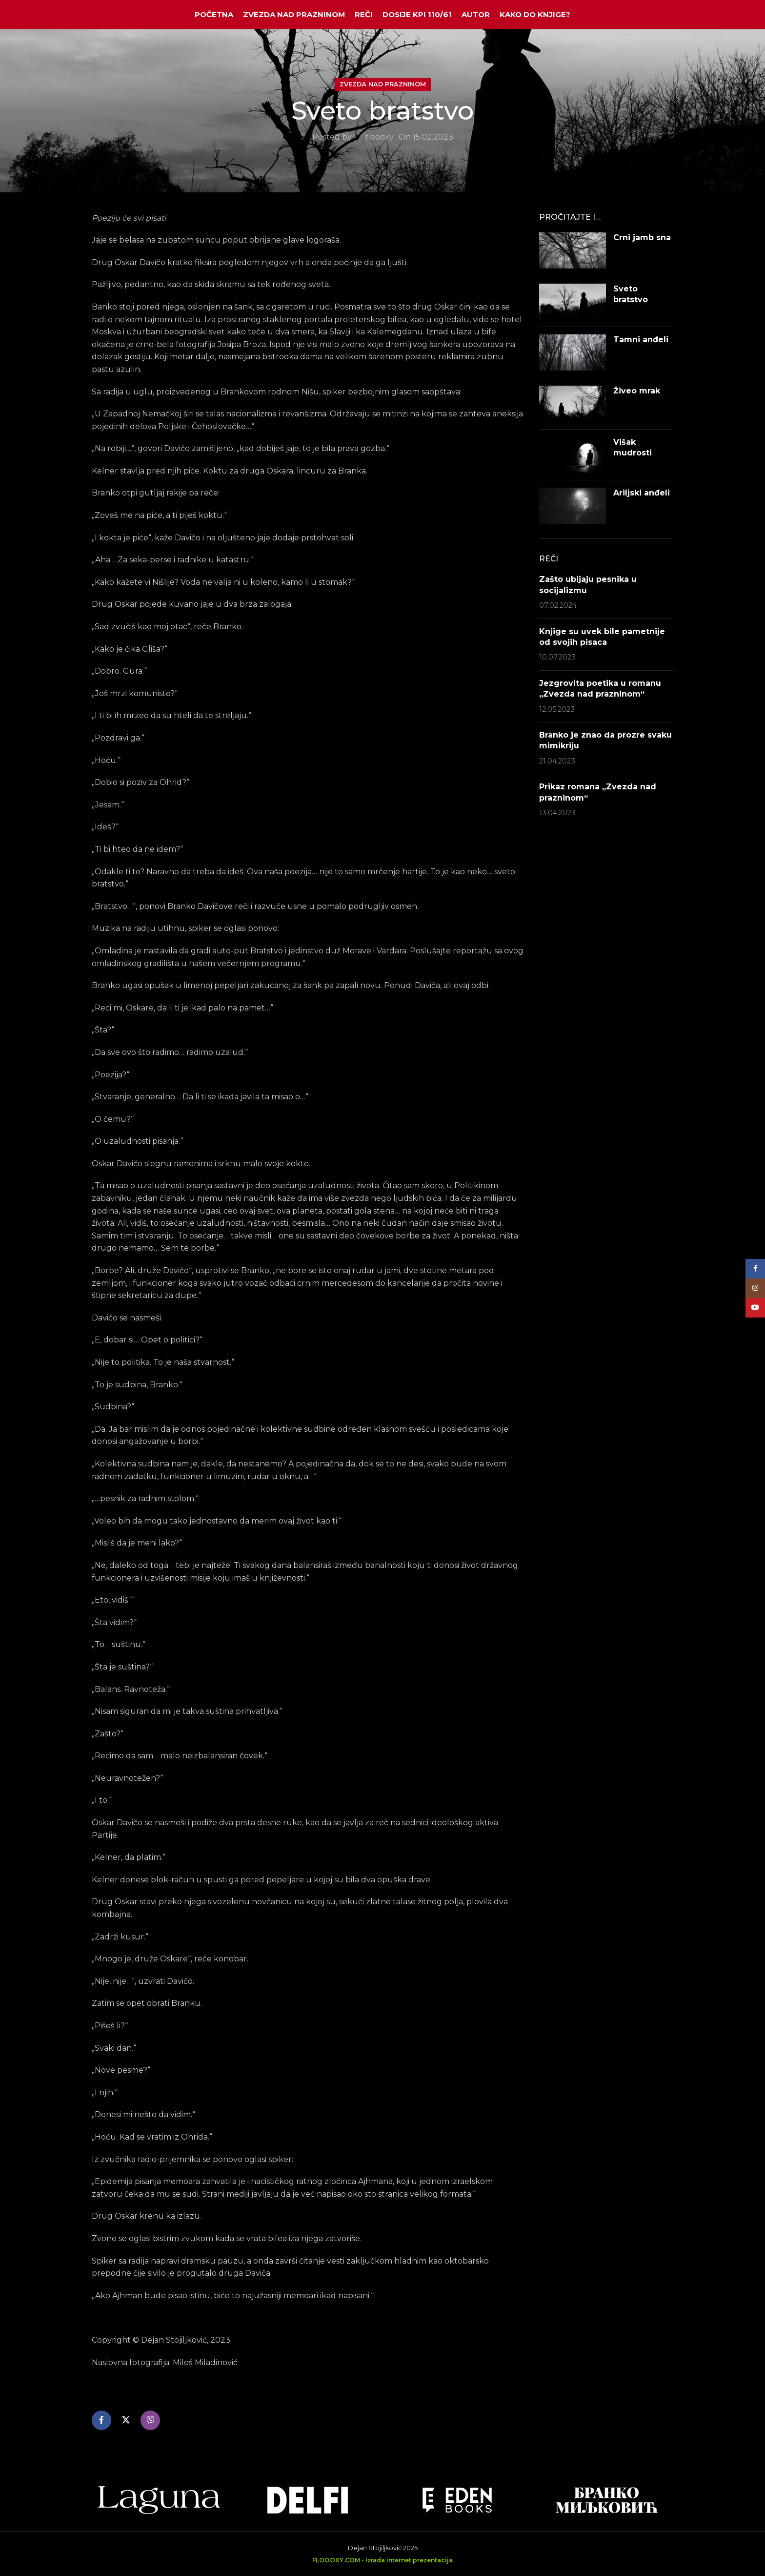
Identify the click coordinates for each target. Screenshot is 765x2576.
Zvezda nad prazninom (383, 84)
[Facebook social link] (101, 2420)
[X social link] (126, 2420)
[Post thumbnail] (572, 250)
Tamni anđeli (640, 339)
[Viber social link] (150, 2420)
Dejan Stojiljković (375, 2548)
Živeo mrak (636, 390)
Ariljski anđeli (641, 492)
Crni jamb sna (642, 237)
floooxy (379, 137)
